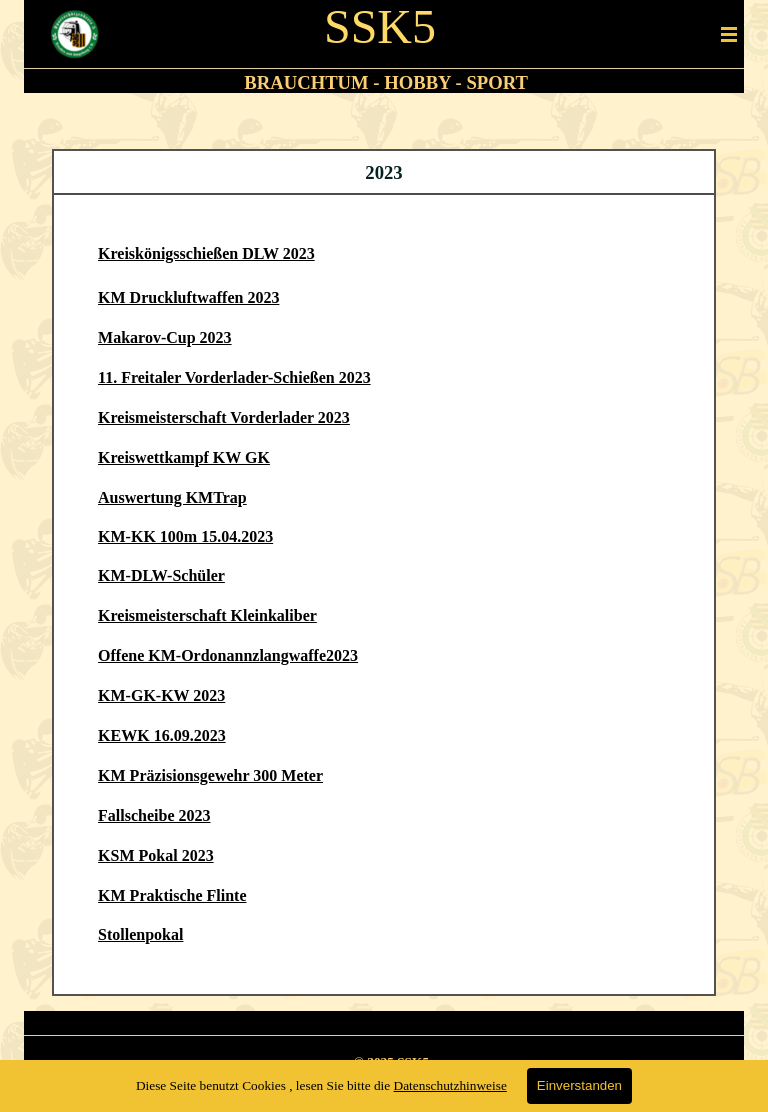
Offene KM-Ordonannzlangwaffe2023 (228, 655)
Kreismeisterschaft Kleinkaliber (207, 615)
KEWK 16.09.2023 (162, 735)
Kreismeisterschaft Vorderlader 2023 (224, 417)
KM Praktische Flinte (172, 895)
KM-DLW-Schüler (161, 575)
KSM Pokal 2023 (156, 855)
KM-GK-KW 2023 (161, 695)
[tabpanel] (380, 83)
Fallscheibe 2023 (154, 815)
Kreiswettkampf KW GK (184, 457)
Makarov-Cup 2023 (165, 337)
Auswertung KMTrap (172, 497)
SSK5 (380, 26)
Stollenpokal (140, 934)
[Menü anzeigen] (729, 34)
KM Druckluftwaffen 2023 (188, 297)
